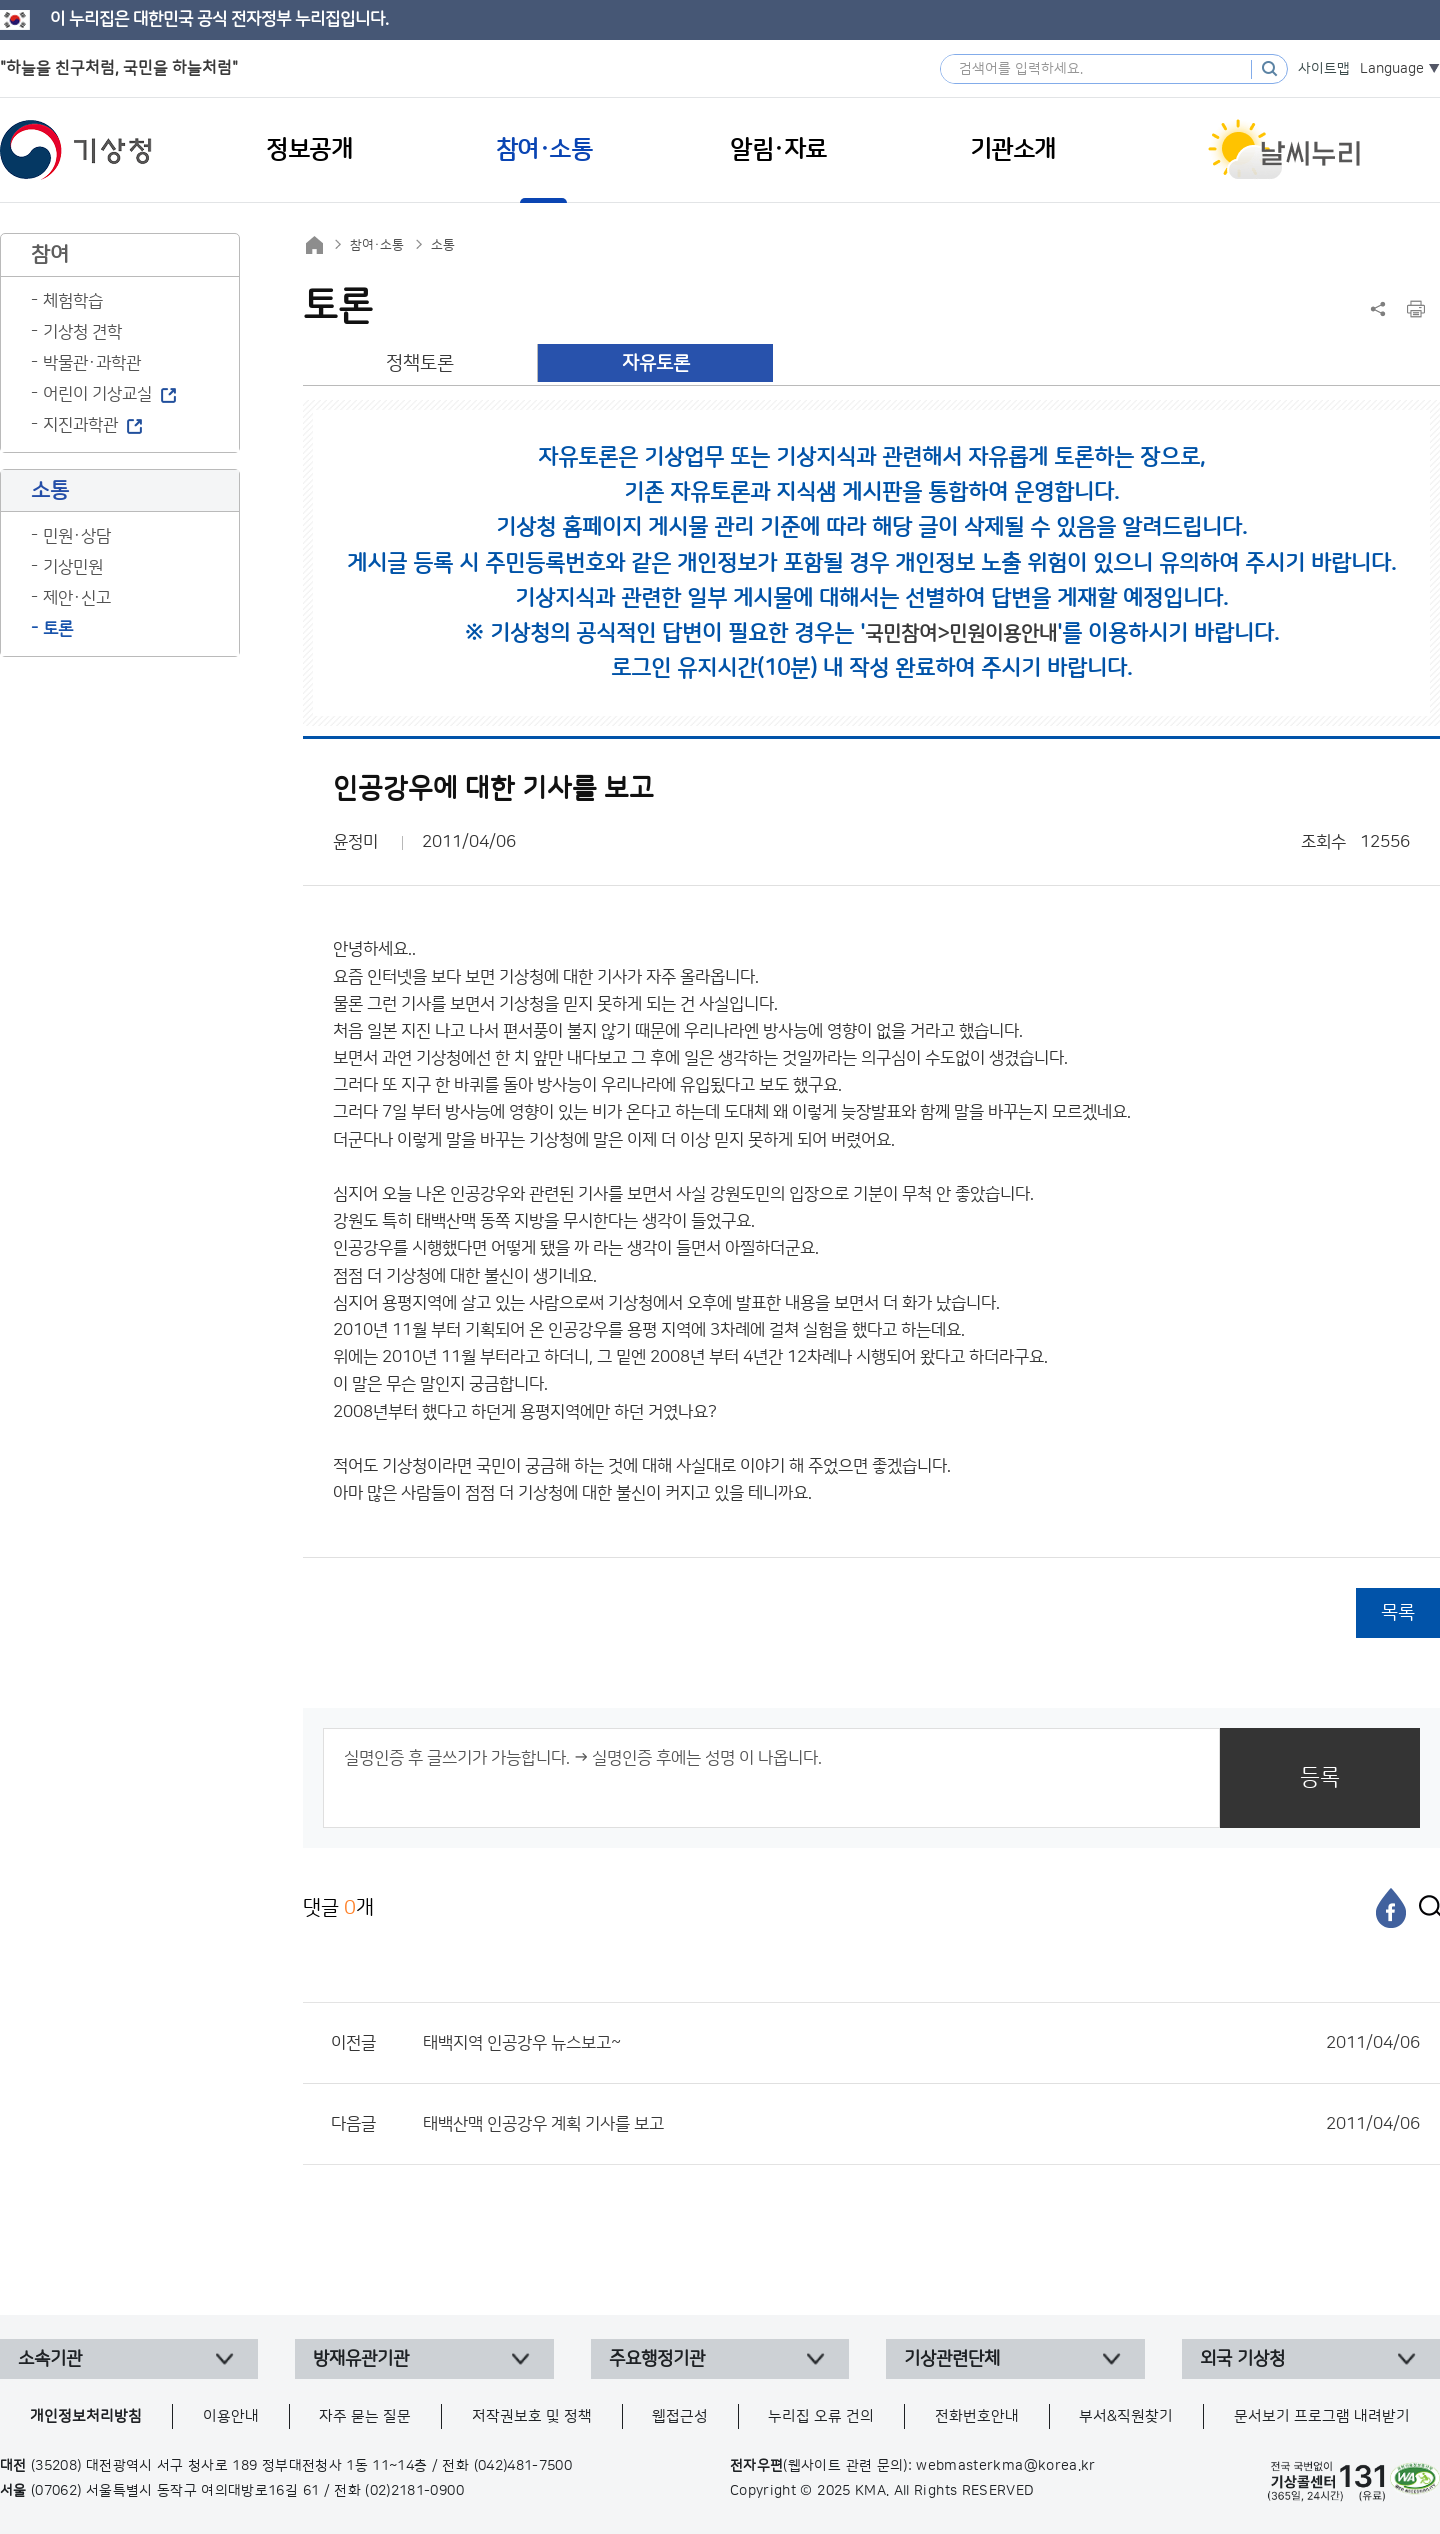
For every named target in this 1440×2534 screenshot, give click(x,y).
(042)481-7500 (523, 2466)
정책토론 (420, 363)
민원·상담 (77, 536)
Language (1392, 69)
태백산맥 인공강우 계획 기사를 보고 (921, 2124)
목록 (1398, 1612)
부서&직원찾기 (1126, 2416)
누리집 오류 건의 (821, 2416)
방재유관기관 (361, 2359)
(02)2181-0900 (414, 2491)
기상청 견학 (82, 332)
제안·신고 (77, 598)
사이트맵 (1324, 69)
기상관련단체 (952, 2359)
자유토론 (656, 363)
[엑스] (1425, 1908)
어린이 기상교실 (97, 394)
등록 (1320, 1777)
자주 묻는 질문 (365, 2416)
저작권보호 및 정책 (532, 2416)
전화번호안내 (977, 2416)
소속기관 (50, 2359)
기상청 (76, 150)
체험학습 (73, 301)
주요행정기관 (657, 2359)
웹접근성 (680, 2416)
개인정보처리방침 (86, 2416)
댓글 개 (338, 1907)
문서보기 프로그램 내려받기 (1322, 2416)
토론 (58, 629)
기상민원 (73, 567)
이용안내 (231, 2416)
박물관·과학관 (92, 363)
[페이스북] (1391, 1908)
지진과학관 (80, 425)
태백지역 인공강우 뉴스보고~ (921, 2043)
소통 (443, 245)
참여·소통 (377, 245)
